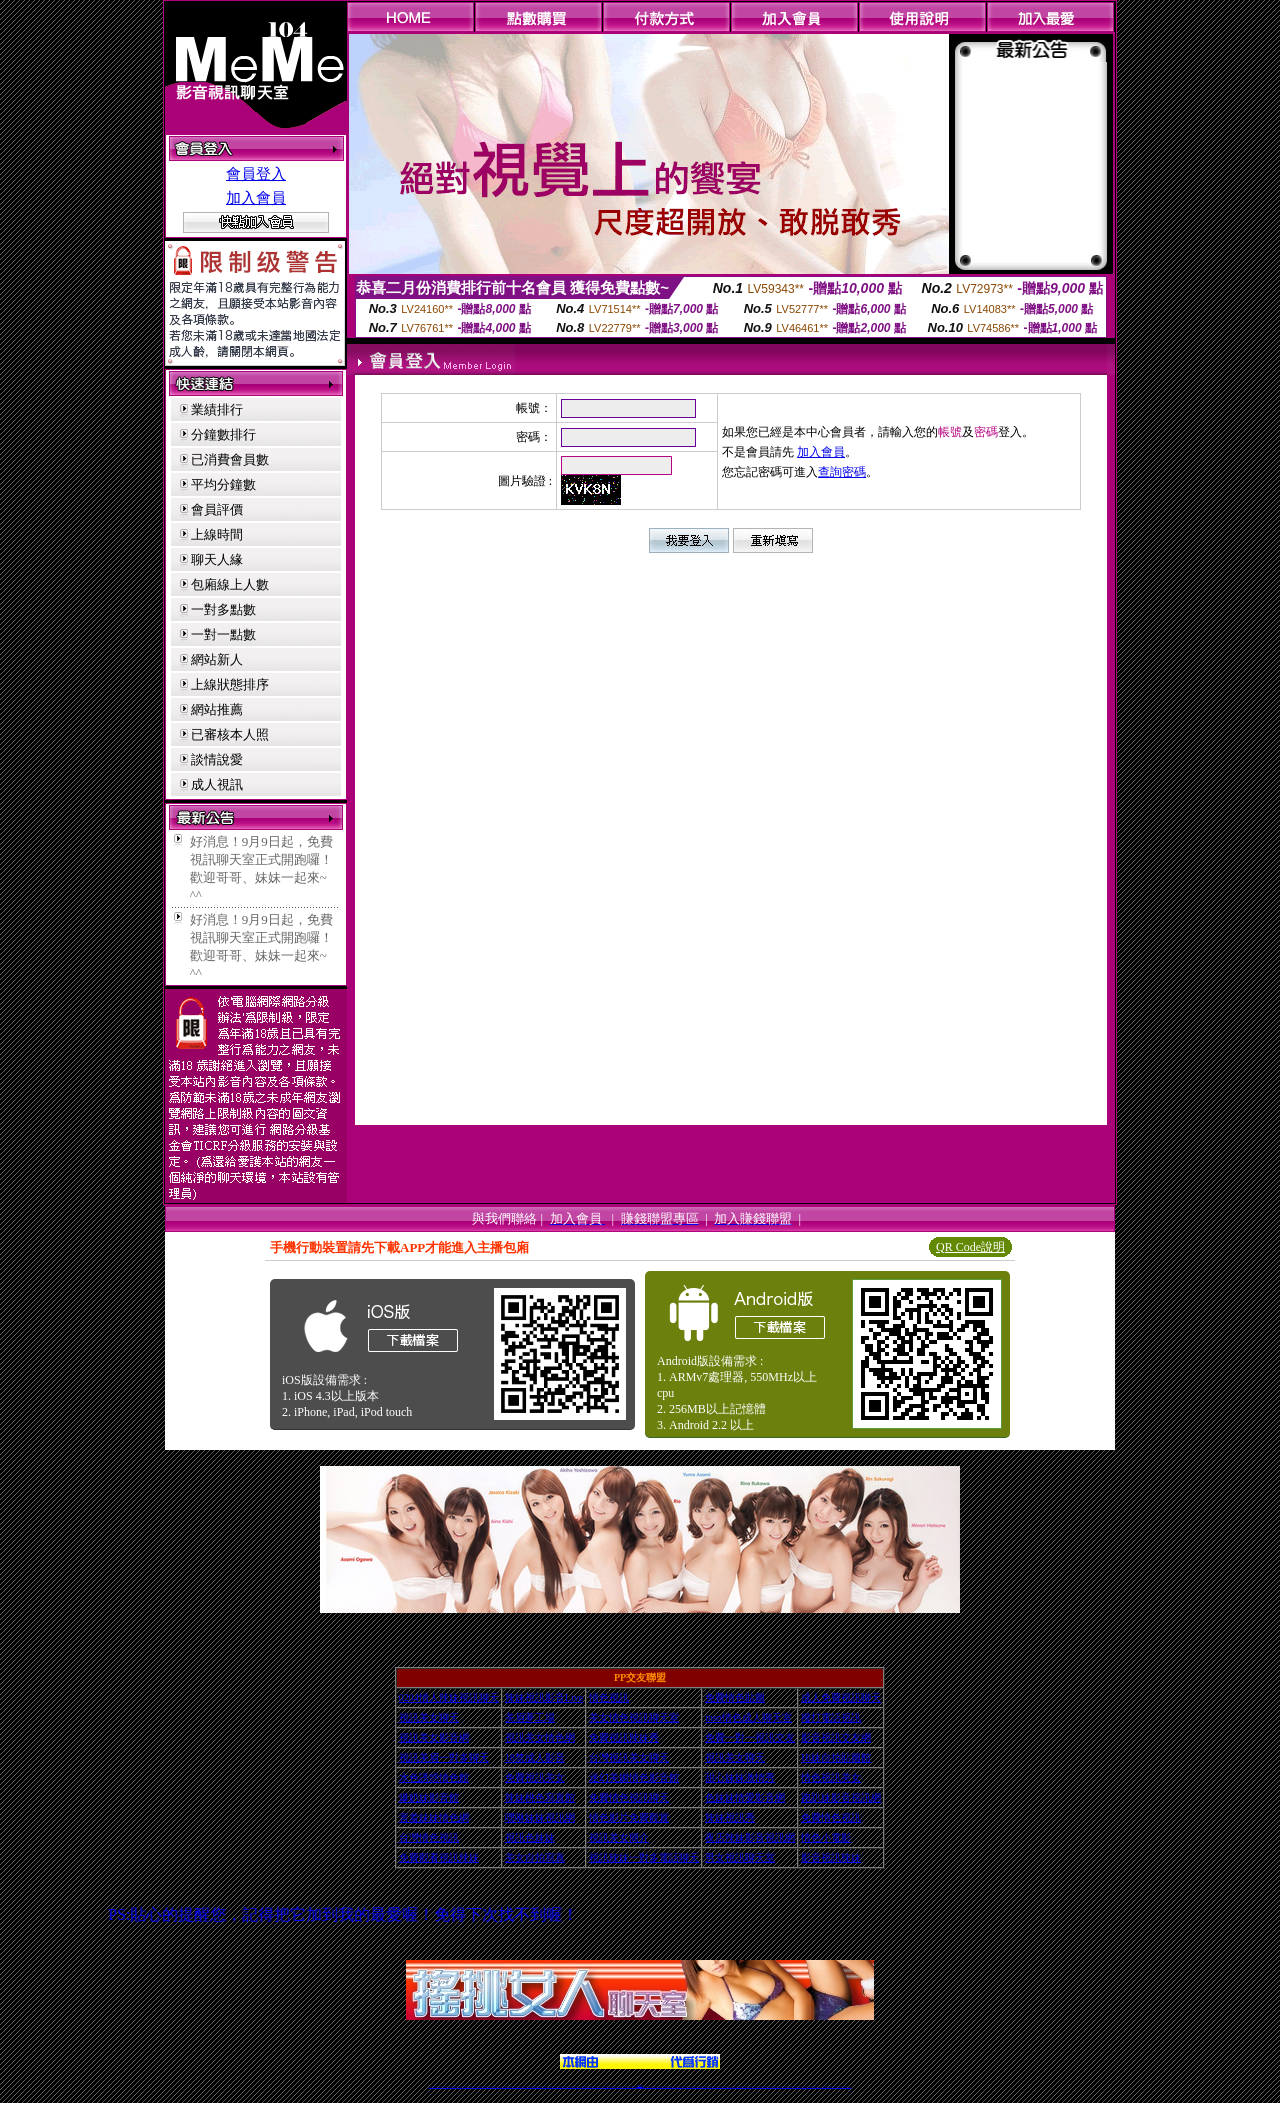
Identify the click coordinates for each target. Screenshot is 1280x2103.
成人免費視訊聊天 (841, 1697)
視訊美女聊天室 (804, 2086)
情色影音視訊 (460, 2086)
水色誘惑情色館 (434, 1777)
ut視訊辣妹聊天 (570, 2086)
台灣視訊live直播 (453, 2086)
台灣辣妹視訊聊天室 (504, 2086)
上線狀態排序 (230, 684)
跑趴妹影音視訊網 (841, 1797)
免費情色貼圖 (735, 1697)
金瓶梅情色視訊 (487, 2086)
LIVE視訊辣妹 (445, 2086)
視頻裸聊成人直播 (712, 2086)
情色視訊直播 (438, 2086)
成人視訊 (217, 784)
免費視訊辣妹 (481, 2086)
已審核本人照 (230, 734)
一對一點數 (223, 634)
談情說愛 (217, 759)
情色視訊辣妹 (432, 2086)
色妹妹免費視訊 (605, 2086)
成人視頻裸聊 (704, 2086)
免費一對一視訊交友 (750, 1737)
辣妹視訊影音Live (544, 1697)
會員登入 (256, 174)
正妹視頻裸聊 (751, 2086)
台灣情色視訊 (429, 1837)
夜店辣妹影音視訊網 (750, 1837)
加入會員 (256, 198)
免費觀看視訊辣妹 (439, 1857)
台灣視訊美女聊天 (629, 1757)
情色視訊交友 (817, 2086)
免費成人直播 (789, 2086)
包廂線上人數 (230, 584)
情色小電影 (826, 1837)
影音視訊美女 (811, 2086)
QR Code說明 (970, 1247)
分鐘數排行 (223, 434)
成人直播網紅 (632, 2086)
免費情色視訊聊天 (629, 1797)
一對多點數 (223, 609)
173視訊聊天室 (597, 2086)
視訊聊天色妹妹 (552, 2086)
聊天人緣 (217, 559)
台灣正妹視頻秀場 (738, 2086)
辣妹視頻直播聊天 (538, 2086)
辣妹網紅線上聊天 (671, 2086)
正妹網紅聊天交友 (648, 2086)
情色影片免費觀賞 (629, 1817)
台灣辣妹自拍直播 (530, 2086)
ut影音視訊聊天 (832, 2086)
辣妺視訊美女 (848, 2086)
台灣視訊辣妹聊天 (521, 2086)
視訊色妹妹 (530, 1837)
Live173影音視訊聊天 (561, 2086)
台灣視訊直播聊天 (825, 2086)
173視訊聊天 (545, 2086)
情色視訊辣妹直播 (775, 2086)
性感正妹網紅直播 (663, 2086)
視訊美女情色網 (540, 1737)
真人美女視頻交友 (729, 2086)
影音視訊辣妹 (831, 1857)
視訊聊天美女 (474, 2086)
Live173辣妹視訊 (639, 2086)
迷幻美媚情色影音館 (634, 1777)
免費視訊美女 (535, 1777)
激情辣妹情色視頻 (759, 2086)
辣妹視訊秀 (730, 1817)
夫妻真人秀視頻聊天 (720, 2086)
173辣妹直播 (656, 2086)
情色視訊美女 (831, 1777)
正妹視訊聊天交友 (513, 2086)
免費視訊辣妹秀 (624, 1737)
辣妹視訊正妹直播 (680, 2086)
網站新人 (217, 659)
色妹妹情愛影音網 (745, 1797)
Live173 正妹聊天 (688, 2086)
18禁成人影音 (535, 1757)
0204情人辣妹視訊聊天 (449, 1697)
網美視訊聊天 (783, 2086)
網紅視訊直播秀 (625, 2086)
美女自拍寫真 (535, 1857)
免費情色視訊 (831, 1817)
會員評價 (217, 509)
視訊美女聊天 (429, 1717)
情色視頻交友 (745, 2086)
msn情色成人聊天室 (748, 1717)
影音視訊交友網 (836, 1737)
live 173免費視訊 (840, 2086)
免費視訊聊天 (584, 2086)
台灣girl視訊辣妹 (796, 2086)
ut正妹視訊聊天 (590, 2086)
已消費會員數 (230, 459)
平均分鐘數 (223, 484)
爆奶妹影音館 (429, 1797)
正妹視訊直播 (618, 2086)
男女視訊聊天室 (740, 1857)
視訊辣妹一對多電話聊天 (644, 1857)
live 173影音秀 (467, 2086)
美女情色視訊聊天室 (634, 1717)
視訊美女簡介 (619, 1837)
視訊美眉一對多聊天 (444, 1757)
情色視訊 (609, 1697)
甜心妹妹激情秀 (740, 1777)
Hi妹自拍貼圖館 (836, 1757)
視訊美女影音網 (434, 1737)
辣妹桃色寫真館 (540, 1797)
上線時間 (217, 534)
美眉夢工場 (530, 1717)
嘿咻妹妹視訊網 (540, 1817)
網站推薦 (217, 709)
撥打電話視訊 (831, 1717)
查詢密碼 (842, 472)
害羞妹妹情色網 (434, 1817)
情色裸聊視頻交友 (767, 2086)
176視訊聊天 (612, 2086)
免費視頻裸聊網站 (697, 2086)
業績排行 (217, 409)
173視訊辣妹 (577, 2086)
